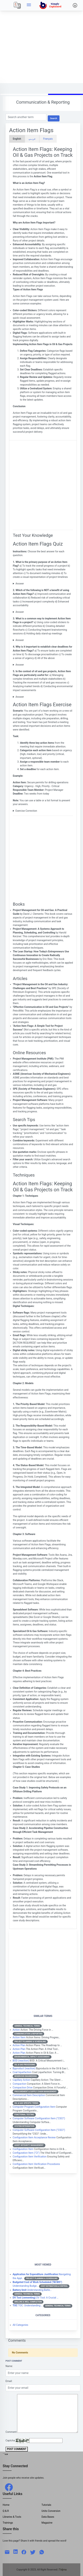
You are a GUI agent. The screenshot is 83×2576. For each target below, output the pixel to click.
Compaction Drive (22, 2087)
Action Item (19, 2037)
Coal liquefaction (22, 2072)
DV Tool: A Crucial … (35, 2297)
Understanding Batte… (32, 2290)
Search (53, 118)
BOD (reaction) (21, 2060)
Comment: (11, 2431)
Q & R (6, 2510)
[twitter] (32, 2551)
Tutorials (46, 2504)
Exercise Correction (26, 810)
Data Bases (48, 2516)
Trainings (8, 2522)
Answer (19, 583)
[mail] (7, 2551)
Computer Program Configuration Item (34, 2106)
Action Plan (19, 2045)
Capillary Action (21, 2079)
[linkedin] (15, 2551)
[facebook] (8, 2487)
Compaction (19, 2083)
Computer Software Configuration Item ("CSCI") (39, 2118)
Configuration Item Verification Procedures (36, 2164)
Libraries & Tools (12, 2516)
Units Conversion (51, 2510)
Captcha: (10, 2440)
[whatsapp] (41, 2551)
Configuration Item (23, 2149)
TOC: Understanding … (28, 2305)
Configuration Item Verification (30, 2156)
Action (16, 2029)
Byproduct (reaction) (24, 2068)
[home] (51, 5)
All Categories (20, 2324)
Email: (9, 2381)
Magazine (47, 2522)
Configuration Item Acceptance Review (34, 2137)
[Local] (17, 5)
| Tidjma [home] (62, 2569)
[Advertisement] (41, 41)
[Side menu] (29, 5)
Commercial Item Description (29, 2095)
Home (6, 2504)
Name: (9, 2366)
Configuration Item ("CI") (26, 2152)
